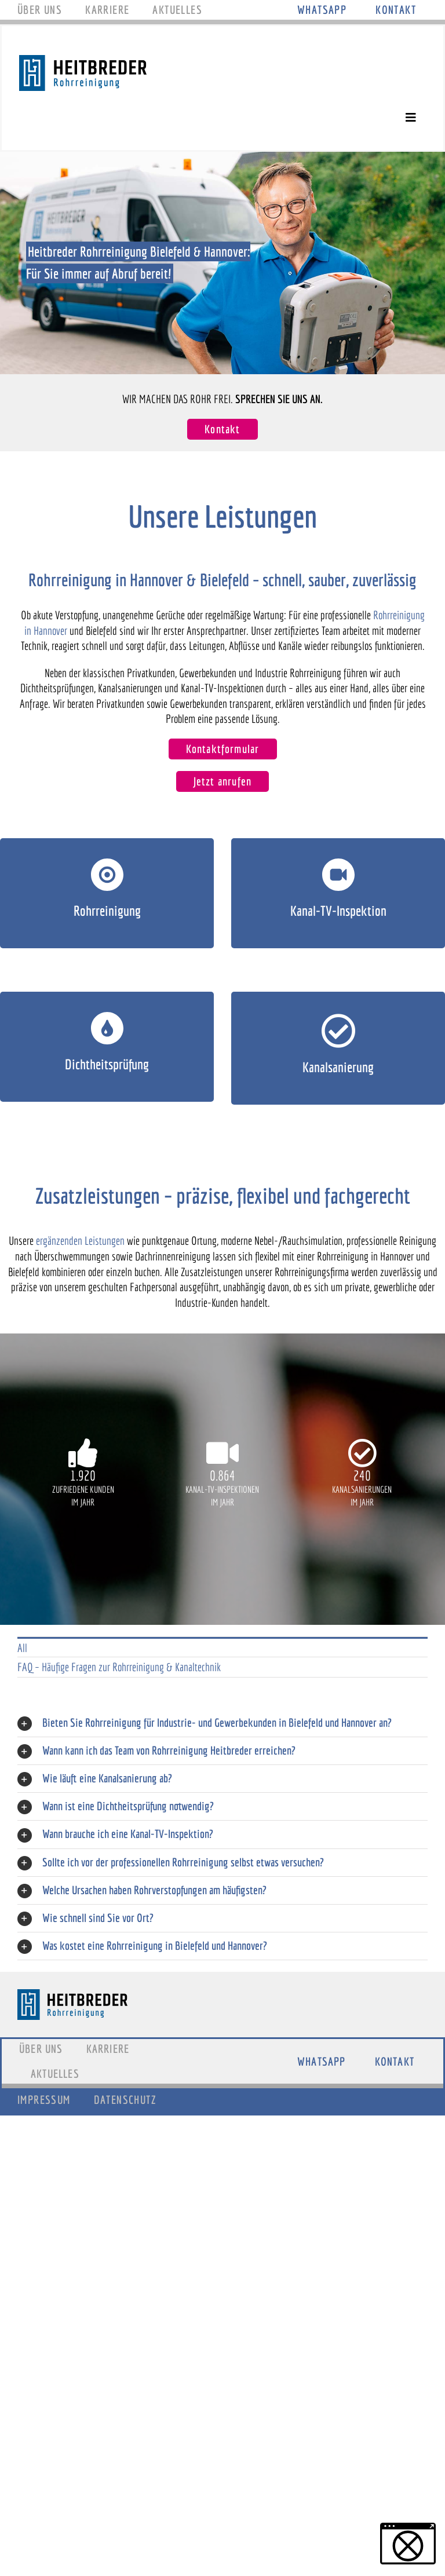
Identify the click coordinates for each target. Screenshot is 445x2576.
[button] (408, 2543)
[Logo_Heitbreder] (83, 60)
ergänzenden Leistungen (80, 1240)
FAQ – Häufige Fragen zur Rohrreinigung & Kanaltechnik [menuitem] (119, 1667)
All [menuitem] (22, 1647)
